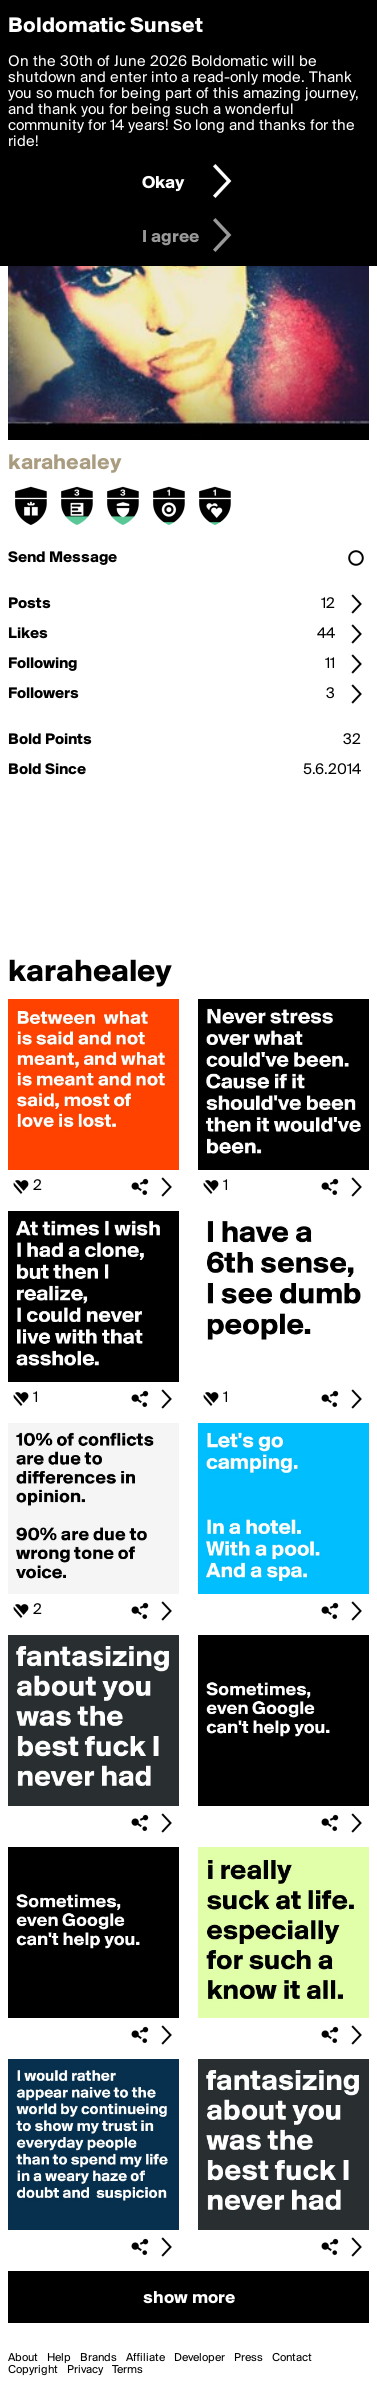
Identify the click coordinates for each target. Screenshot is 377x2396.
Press (248, 2358)
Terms (127, 2370)
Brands (98, 2358)
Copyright (33, 2370)
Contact (292, 2358)
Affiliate (145, 2358)
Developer (199, 2358)
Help (59, 2358)
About (23, 2358)
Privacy (85, 2370)
